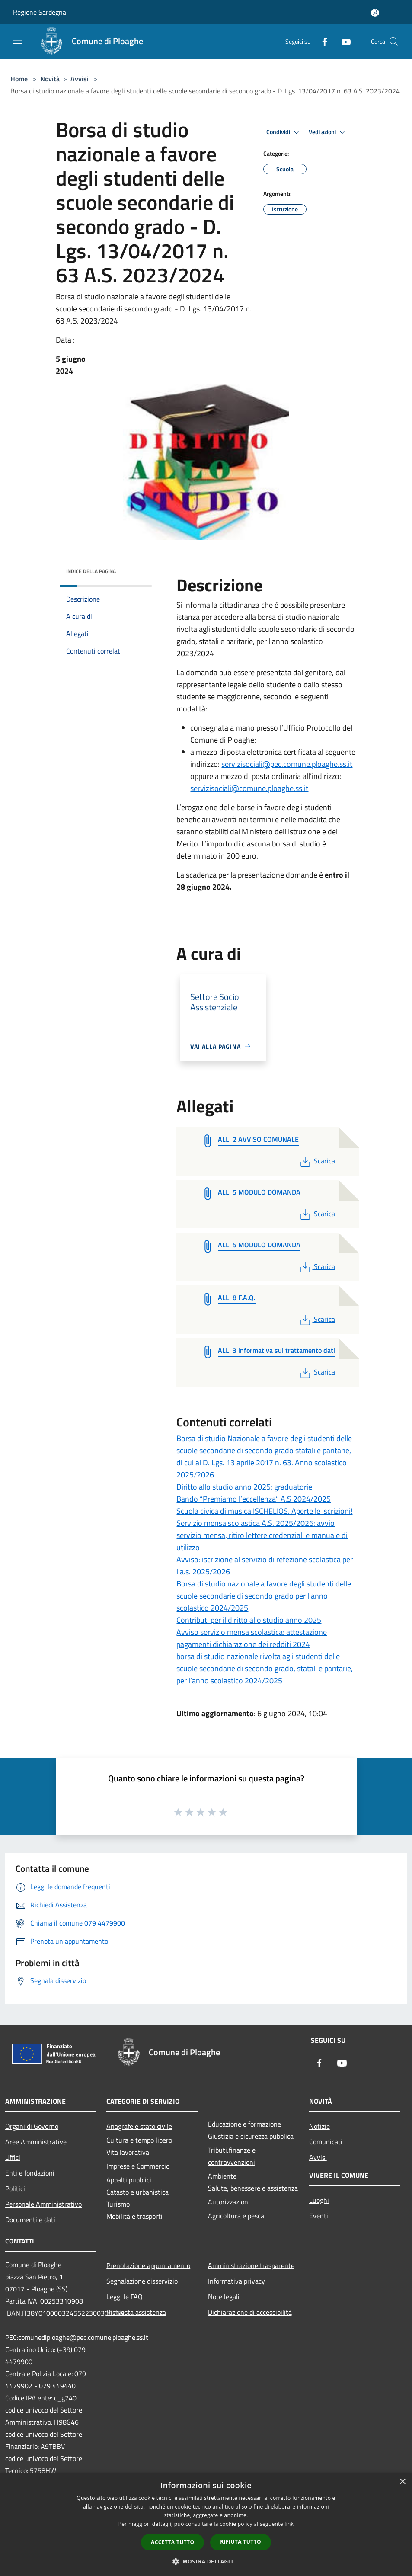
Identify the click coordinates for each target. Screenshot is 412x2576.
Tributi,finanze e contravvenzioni (232, 2156)
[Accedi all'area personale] (375, 13)
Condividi (284, 132)
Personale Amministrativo (43, 2204)
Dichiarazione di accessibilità (250, 2312)
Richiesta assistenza (136, 2312)
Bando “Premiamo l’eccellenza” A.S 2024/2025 (253, 1499)
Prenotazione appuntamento (148, 2265)
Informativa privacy (236, 2281)
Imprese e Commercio (137, 2166)
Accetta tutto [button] (172, 2542)
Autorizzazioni (229, 2202)
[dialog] (206, 2524)
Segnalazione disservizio (142, 2281)
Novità (50, 79)
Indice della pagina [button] (91, 571)
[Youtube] (342, 41)
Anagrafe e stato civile (139, 2126)
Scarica (316, 1161)
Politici (15, 2188)
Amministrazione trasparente (251, 2265)
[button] (206, 2561)
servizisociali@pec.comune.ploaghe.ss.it (286, 764)
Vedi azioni (328, 132)
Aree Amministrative (36, 2142)
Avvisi (79, 79)
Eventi (318, 2216)
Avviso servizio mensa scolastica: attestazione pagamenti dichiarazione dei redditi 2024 (251, 1638)
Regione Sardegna (39, 12)
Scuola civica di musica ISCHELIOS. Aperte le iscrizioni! (264, 1511)
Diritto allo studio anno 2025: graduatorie (244, 1487)
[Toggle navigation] (17, 40)
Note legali (224, 2296)
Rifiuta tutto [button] (240, 2541)
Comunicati (325, 2142)
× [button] (402, 2482)
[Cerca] (394, 41)
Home (19, 79)
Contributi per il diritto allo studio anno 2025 (248, 1620)
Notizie (319, 2126)
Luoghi (319, 2200)
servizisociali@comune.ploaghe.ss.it (249, 788)
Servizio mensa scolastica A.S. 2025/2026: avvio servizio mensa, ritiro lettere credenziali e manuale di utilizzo (262, 1535)
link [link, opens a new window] (289, 2524)
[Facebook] (321, 41)
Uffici (12, 2157)
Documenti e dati (30, 2219)
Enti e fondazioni (29, 2173)
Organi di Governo (31, 2126)
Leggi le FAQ (124, 2296)
